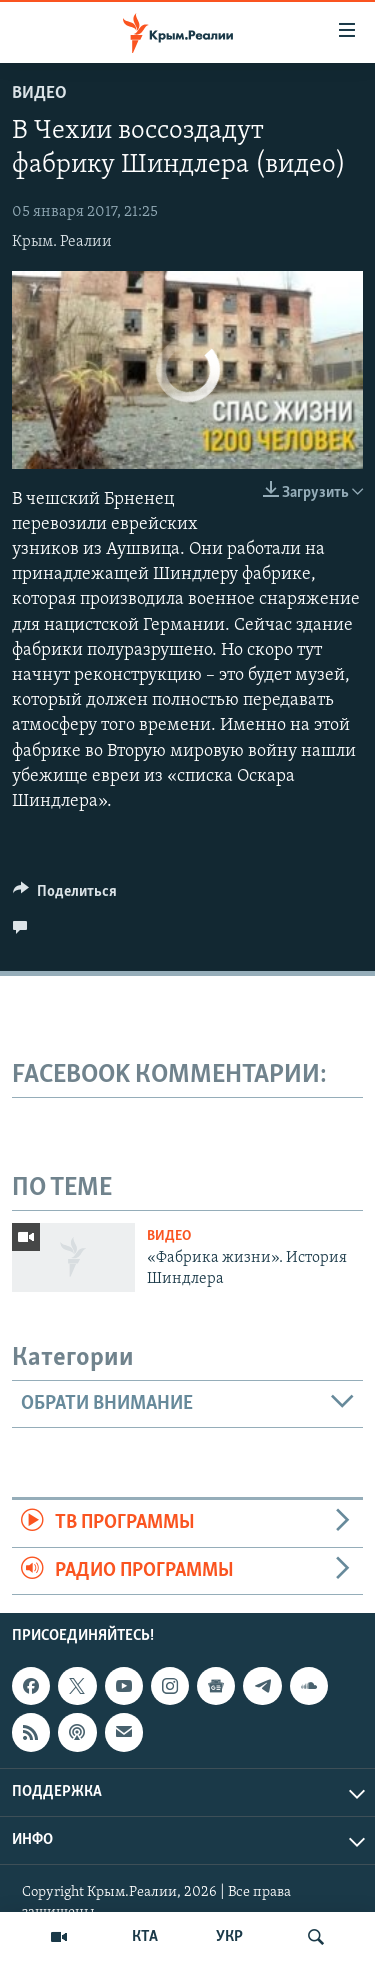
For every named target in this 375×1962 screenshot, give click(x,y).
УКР (229, 1937)
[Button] (65, 896)
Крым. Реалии (62, 242)
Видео (39, 93)
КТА (145, 1937)
